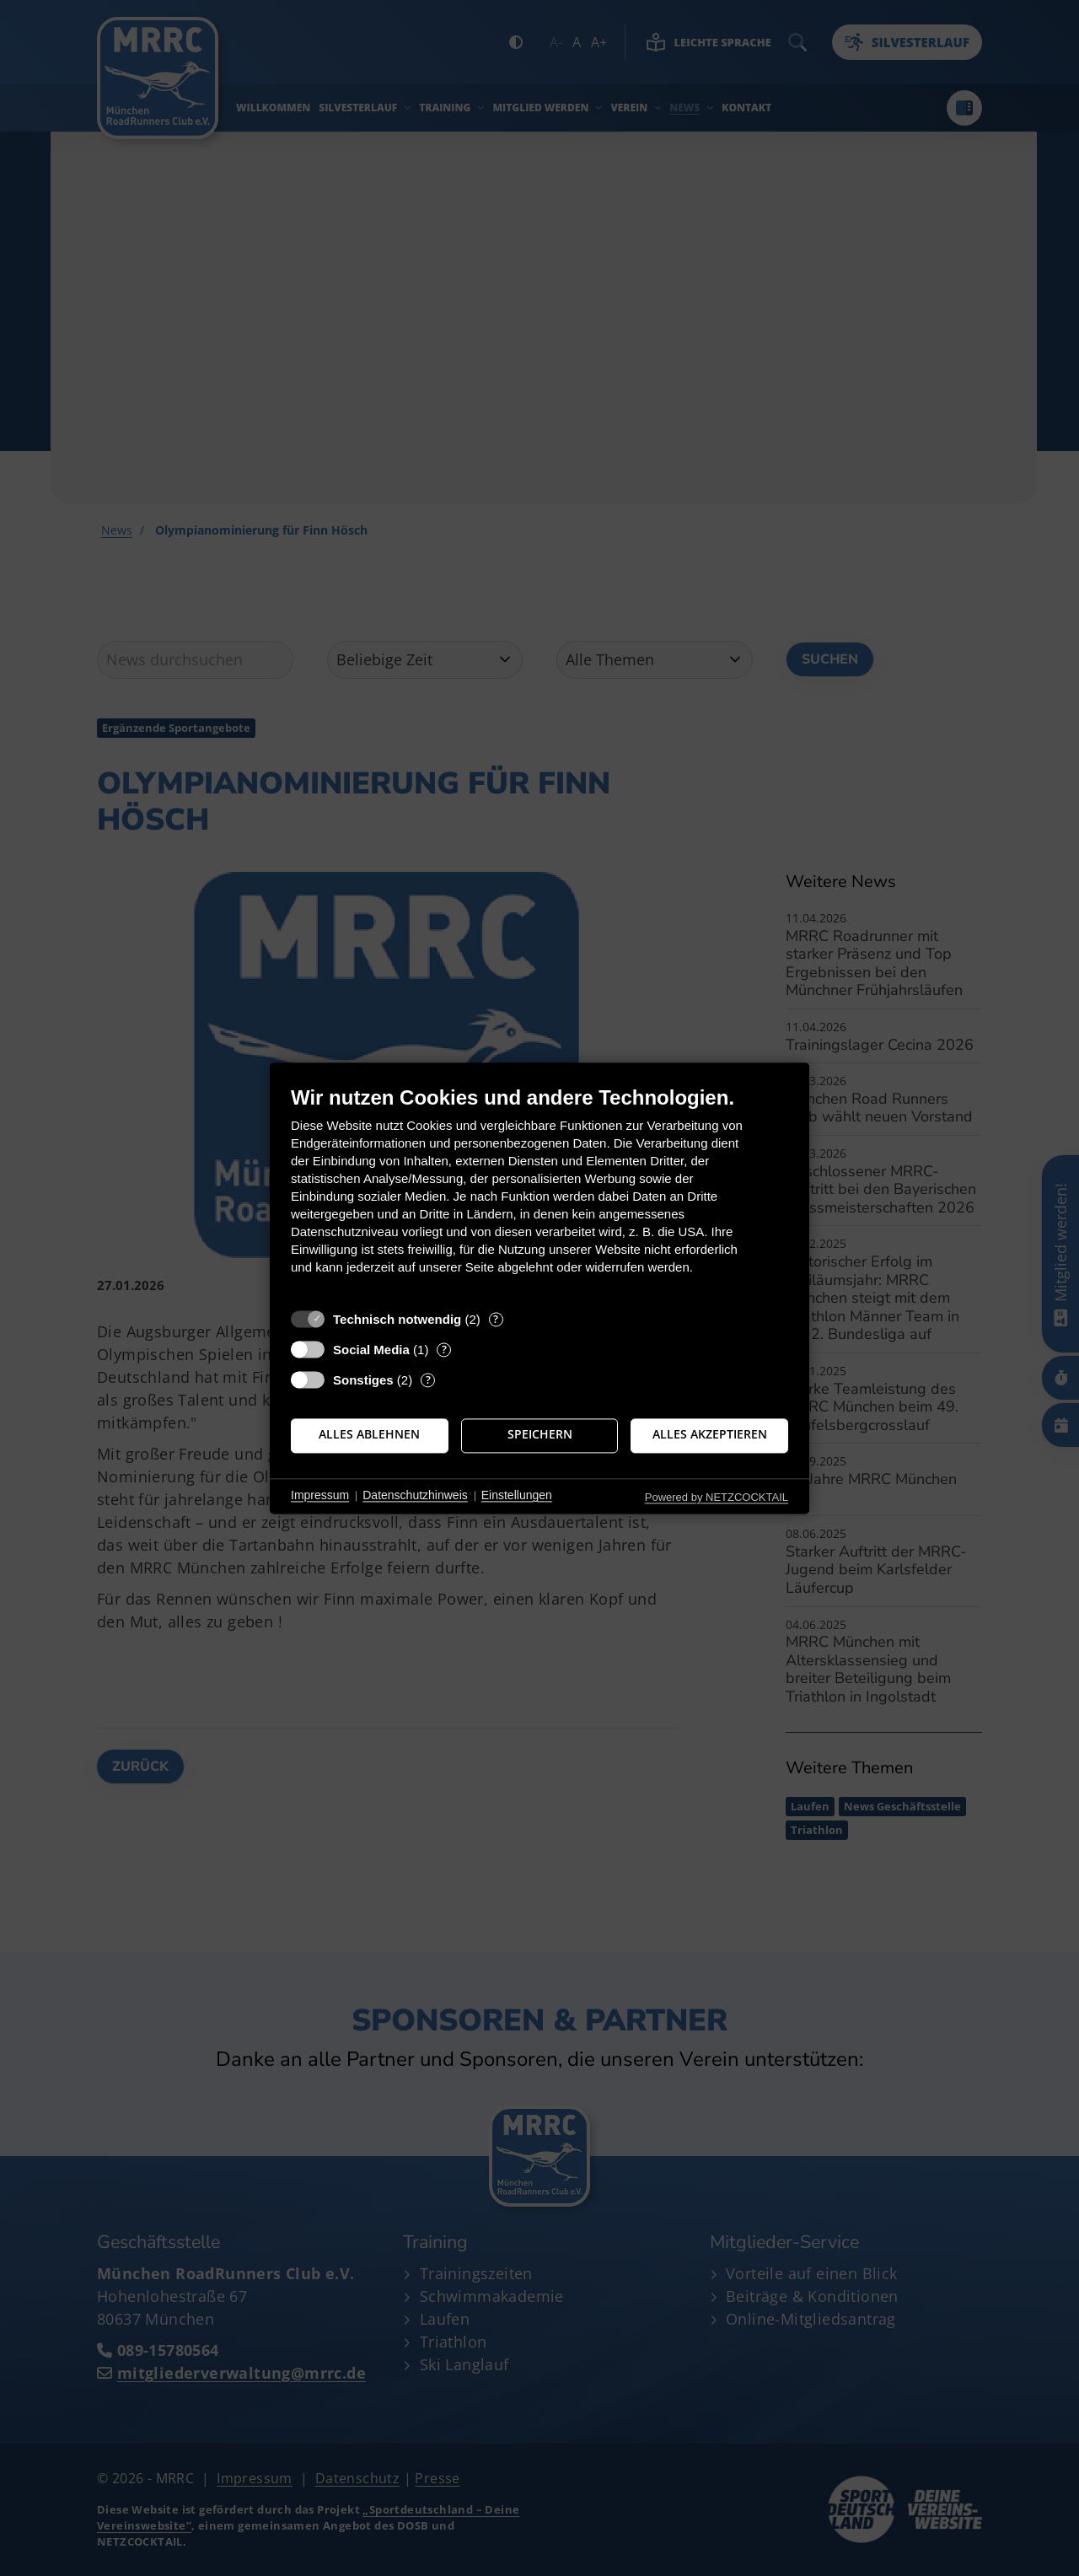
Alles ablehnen (369, 1435)
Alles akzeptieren (709, 1435)
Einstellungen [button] (516, 1496)
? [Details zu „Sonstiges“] (428, 1380)
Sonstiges (363, 1380)
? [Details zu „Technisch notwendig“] (495, 1319)
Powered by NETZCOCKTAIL (716, 1497)
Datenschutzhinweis (415, 1496)
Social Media (371, 1349)
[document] (539, 1193)
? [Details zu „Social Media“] (444, 1349)
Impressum (320, 1496)
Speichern (539, 1435)
